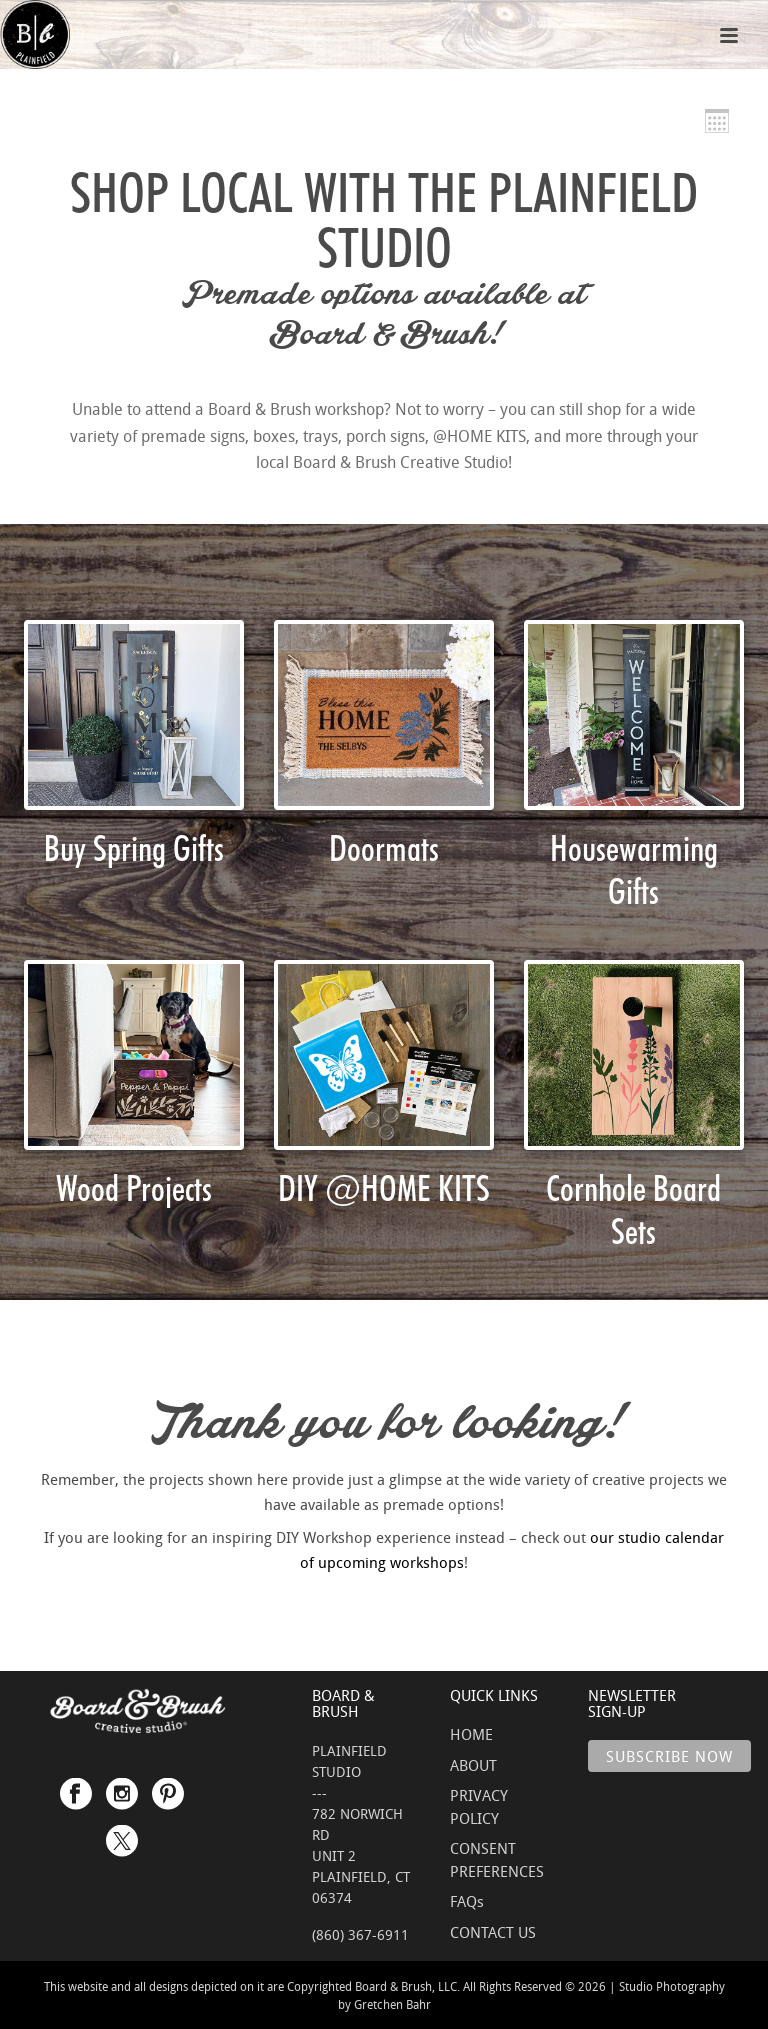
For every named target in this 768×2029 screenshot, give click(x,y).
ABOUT (473, 1765)
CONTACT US (493, 1932)
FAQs (467, 1901)
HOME (471, 1734)
